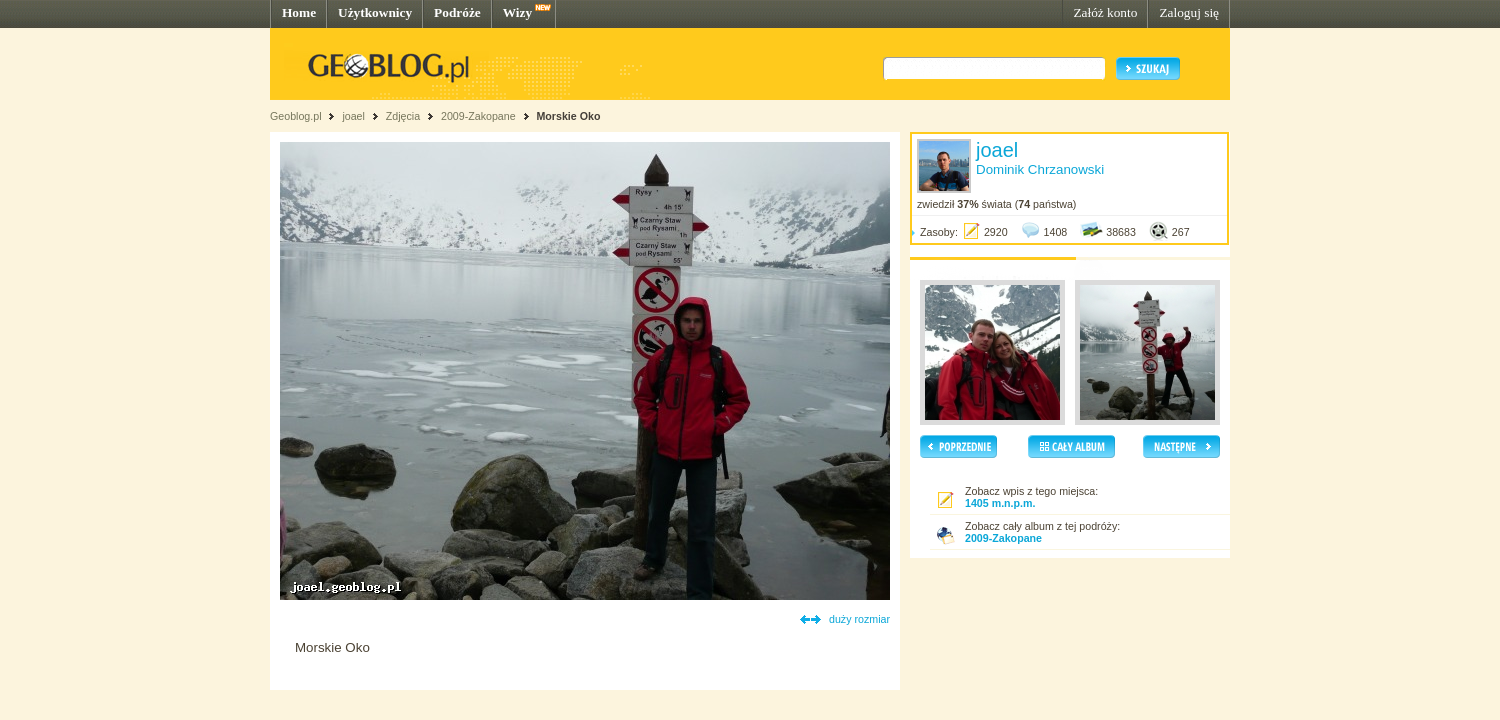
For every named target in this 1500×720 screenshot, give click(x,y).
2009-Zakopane (478, 116)
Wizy (517, 12)
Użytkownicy (375, 12)
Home (299, 12)
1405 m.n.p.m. (1000, 503)
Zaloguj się (1189, 12)
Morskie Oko (568, 116)
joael (353, 116)
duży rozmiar (859, 619)
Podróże (457, 12)
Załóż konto (1105, 12)
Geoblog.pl (296, 116)
